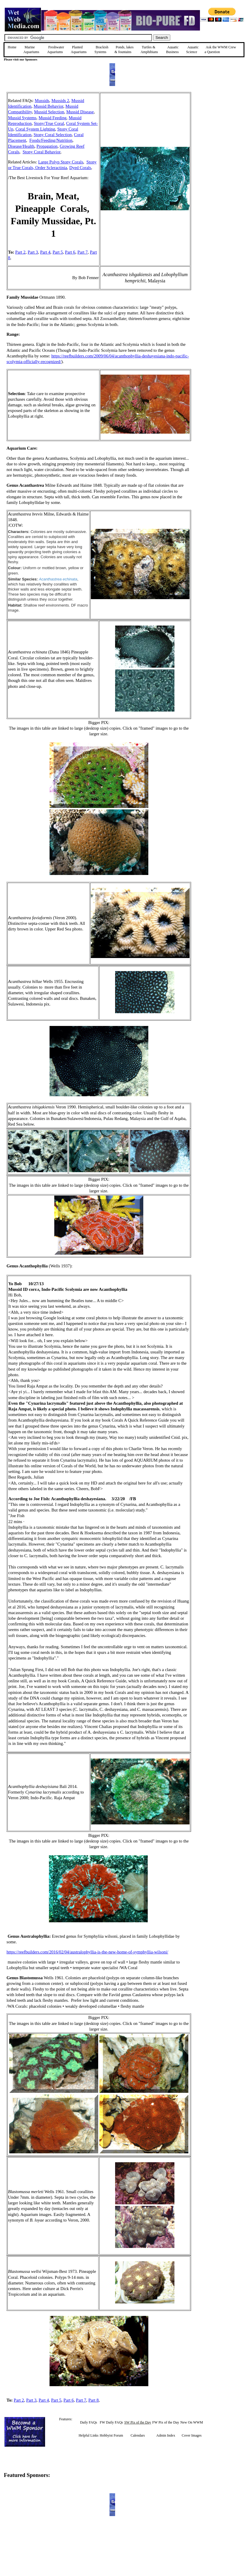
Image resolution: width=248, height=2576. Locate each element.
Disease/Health (21, 146)
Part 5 (58, 252)
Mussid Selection (49, 111)
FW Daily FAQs (111, 2422)
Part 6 (70, 252)
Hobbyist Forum (111, 2435)
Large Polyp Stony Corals (60, 162)
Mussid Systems (22, 117)
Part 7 (82, 252)
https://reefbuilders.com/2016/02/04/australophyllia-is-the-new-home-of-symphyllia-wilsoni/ (87, 1952)
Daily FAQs (88, 2422)
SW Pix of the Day (137, 2422)
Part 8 (93, 2400)
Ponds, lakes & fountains (124, 49)
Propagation (47, 146)
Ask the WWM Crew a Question (220, 49)
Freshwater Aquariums (55, 49)
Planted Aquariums (79, 49)
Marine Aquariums (31, 49)
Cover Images (192, 2435)
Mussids (42, 100)
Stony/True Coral (49, 123)
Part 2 (20, 252)
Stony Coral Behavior (41, 151)
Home (12, 47)
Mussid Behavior (48, 106)
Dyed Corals (80, 167)
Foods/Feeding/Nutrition (50, 140)
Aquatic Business (172, 49)
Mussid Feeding (52, 117)
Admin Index (165, 2435)
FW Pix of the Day (165, 2422)
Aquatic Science (192, 49)
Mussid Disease (80, 111)
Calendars (138, 2435)
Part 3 (33, 252)
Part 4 (45, 252)
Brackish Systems (101, 49)
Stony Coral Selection (53, 134)
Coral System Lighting (35, 129)
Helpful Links (88, 2435)
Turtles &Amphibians (149, 49)
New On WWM (191, 2422)
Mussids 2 (60, 100)
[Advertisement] (221, 134)
